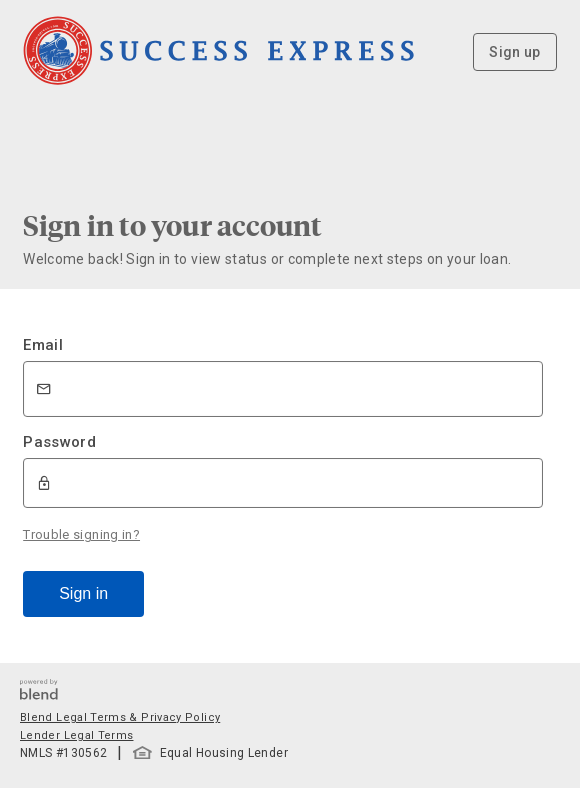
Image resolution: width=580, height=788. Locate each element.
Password (59, 442)
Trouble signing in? (81, 534)
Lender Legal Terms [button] (76, 735)
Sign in (83, 593)
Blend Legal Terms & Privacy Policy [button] (120, 717)
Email (43, 345)
